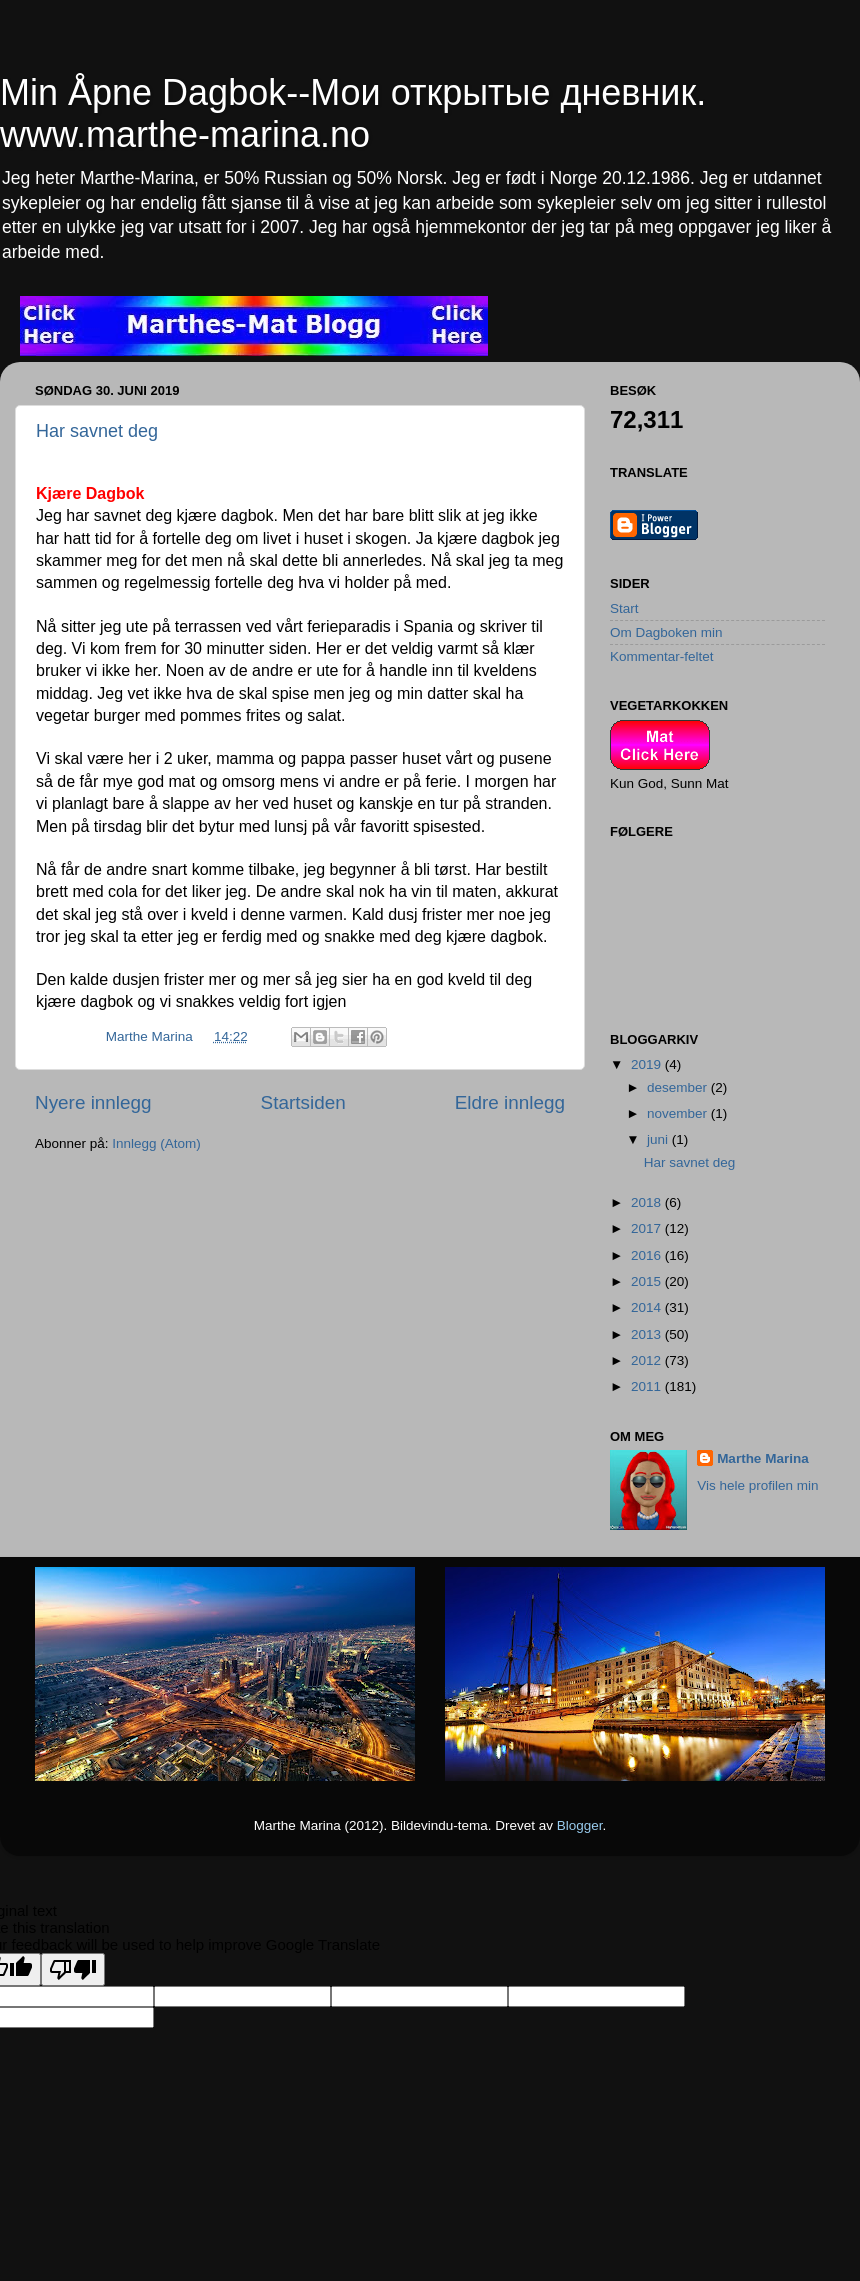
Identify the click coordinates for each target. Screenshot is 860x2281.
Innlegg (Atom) (156, 1143)
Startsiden (303, 1102)
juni (659, 1139)
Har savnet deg (97, 431)
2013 (648, 1334)
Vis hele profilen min (757, 1485)
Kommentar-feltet (662, 656)
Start (624, 608)
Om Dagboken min (666, 632)
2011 (648, 1386)
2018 (648, 1202)
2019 (648, 1064)
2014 (648, 1307)
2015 (648, 1281)
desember (679, 1087)
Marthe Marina (763, 1458)
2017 (648, 1228)
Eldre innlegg (510, 1102)
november (679, 1113)
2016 (648, 1255)
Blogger (580, 1825)
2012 (648, 1360)
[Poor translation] (73, 1969)
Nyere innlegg (93, 1102)
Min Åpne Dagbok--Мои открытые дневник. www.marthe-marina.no (353, 113)
